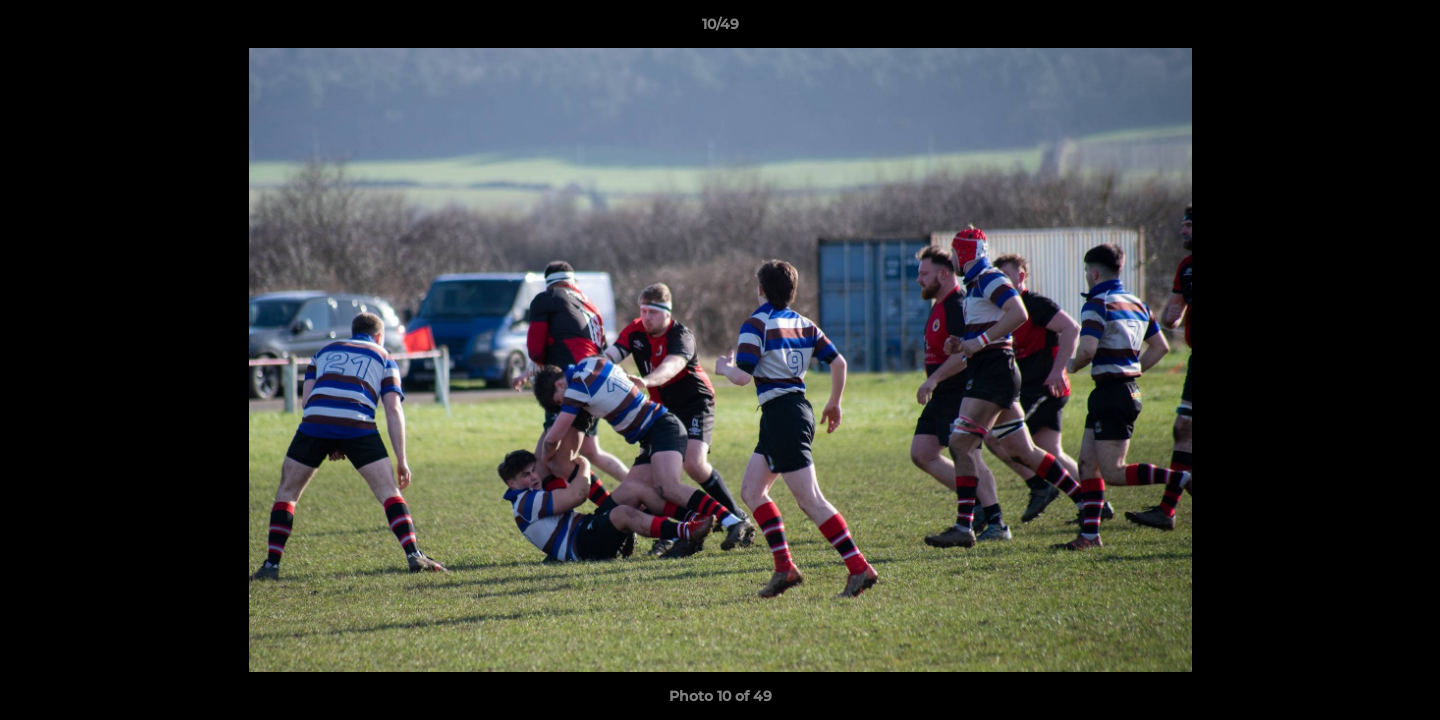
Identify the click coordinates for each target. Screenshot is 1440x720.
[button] (1404, 29)
